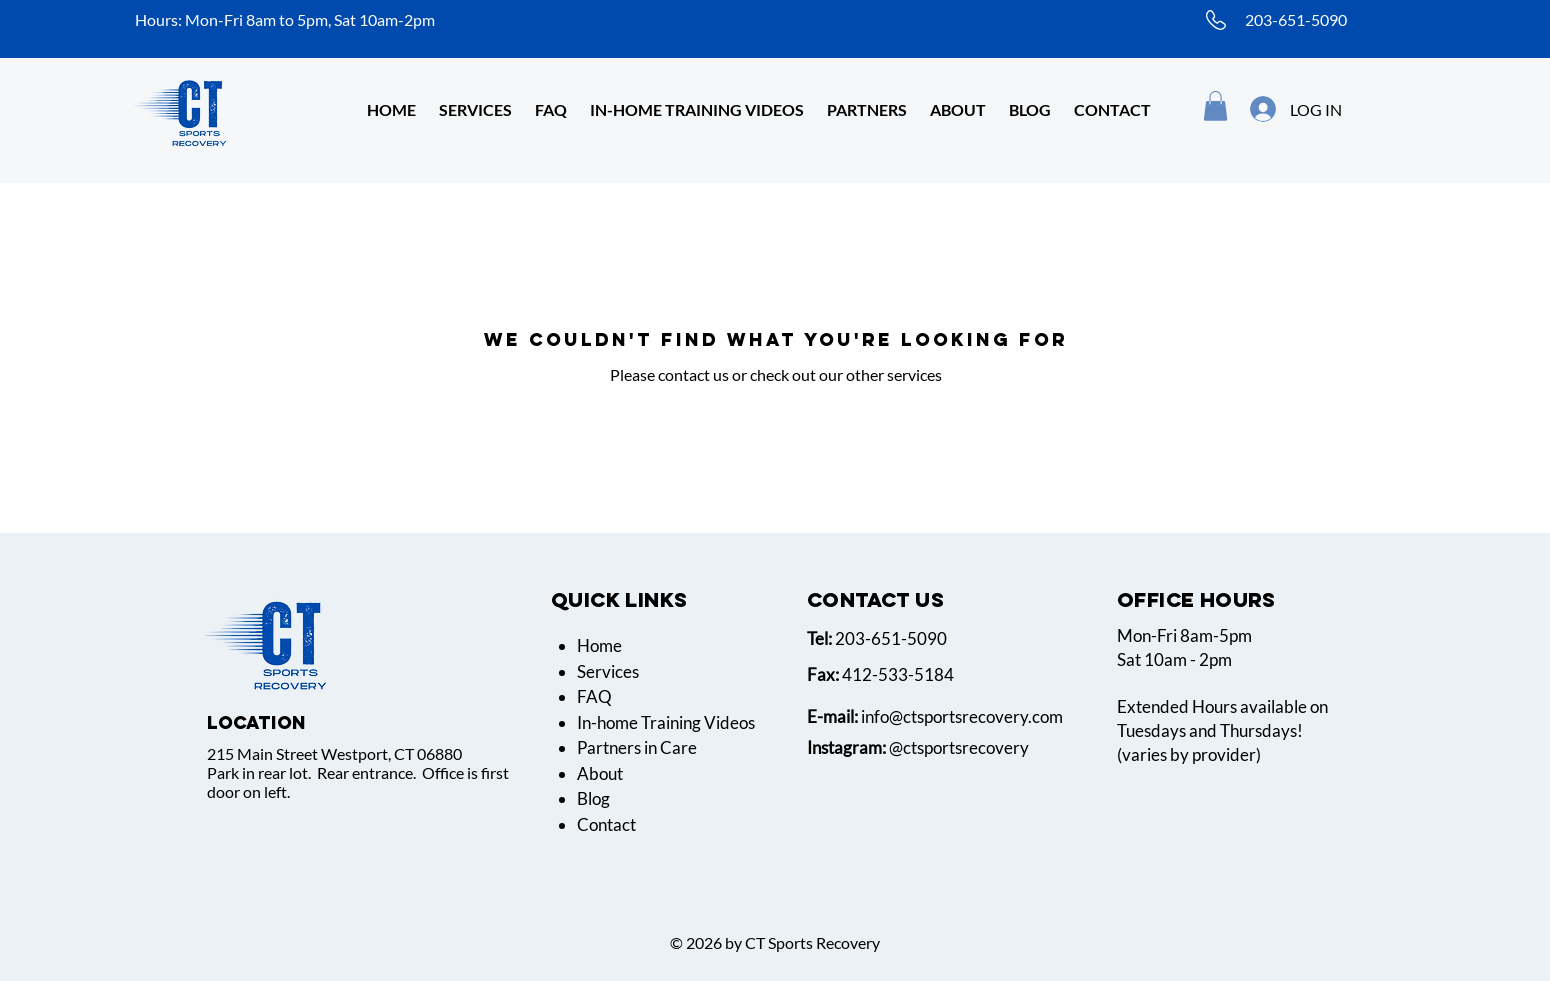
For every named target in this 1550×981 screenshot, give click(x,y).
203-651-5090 (1296, 19)
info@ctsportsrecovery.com (962, 716)
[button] (958, 109)
